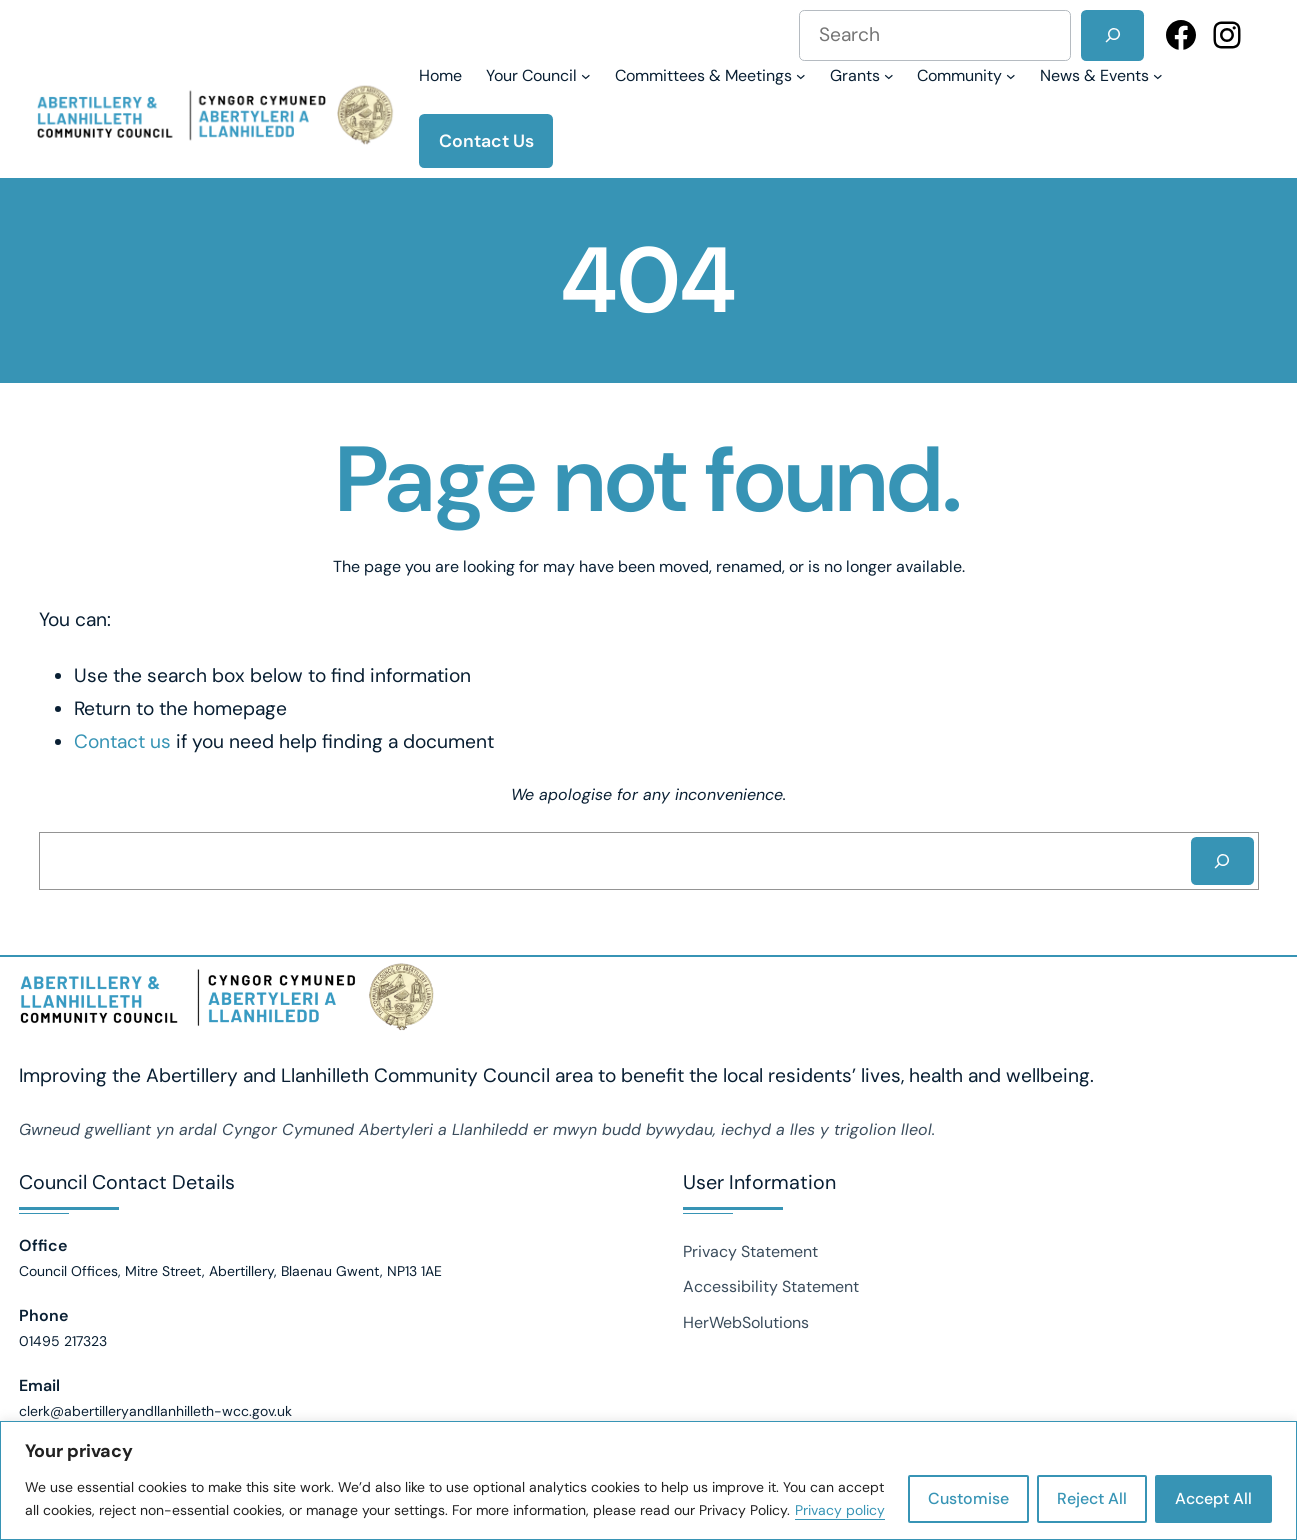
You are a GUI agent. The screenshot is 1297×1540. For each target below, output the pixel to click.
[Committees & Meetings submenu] (710, 75)
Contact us (122, 741)
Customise (968, 1498)
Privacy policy (840, 1510)
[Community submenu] (966, 75)
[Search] (1112, 35)
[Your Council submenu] (538, 75)
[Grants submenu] (862, 75)
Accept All (1213, 1498)
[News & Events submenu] (1101, 75)
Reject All (1092, 1498)
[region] (648, 1480)
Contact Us (486, 140)
